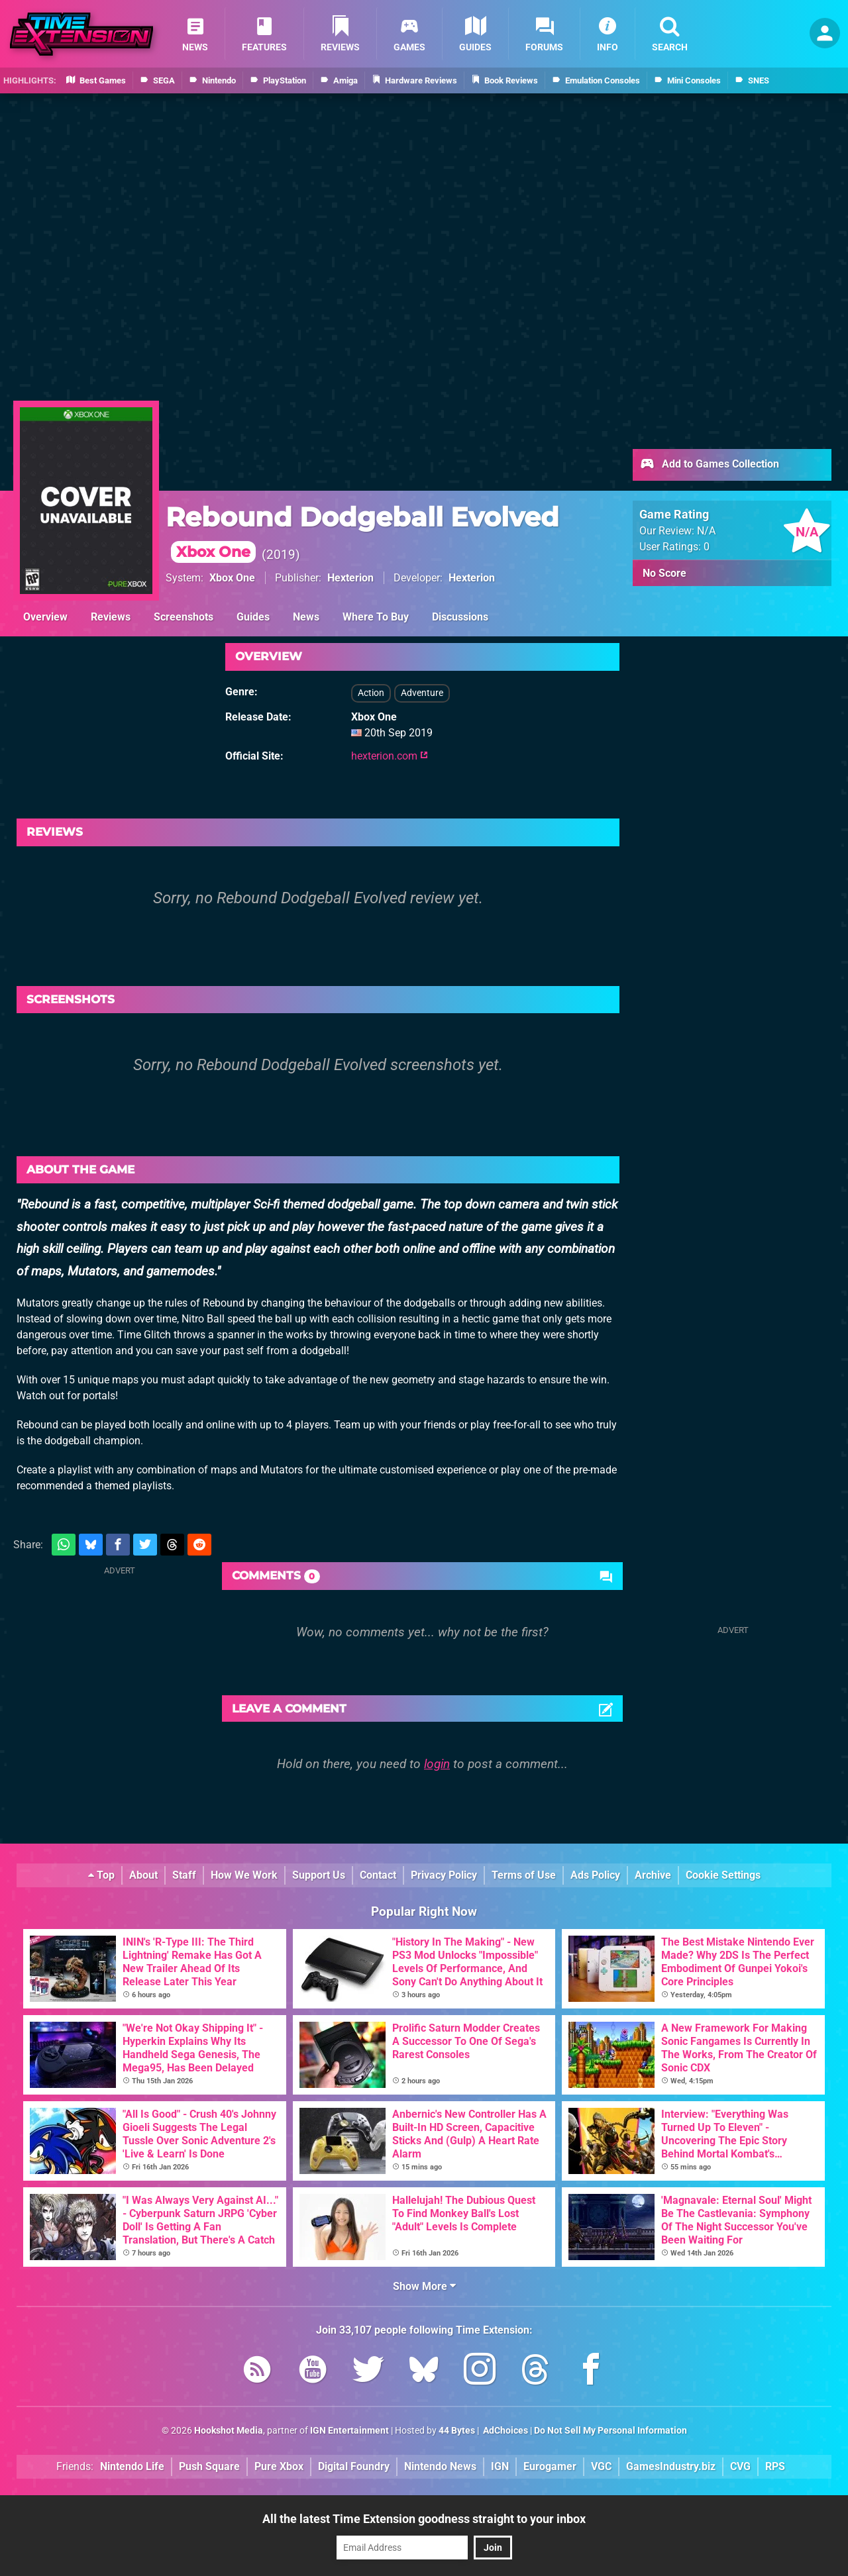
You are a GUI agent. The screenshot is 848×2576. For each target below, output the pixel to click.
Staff (184, 1875)
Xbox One (232, 577)
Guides (253, 617)
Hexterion (350, 577)
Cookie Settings (723, 1875)
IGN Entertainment (349, 2430)
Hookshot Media (228, 2430)
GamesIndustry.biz (671, 2466)
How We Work (244, 1875)
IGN (500, 2466)
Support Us (318, 1875)
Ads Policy (595, 1875)
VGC (601, 2466)
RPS (775, 2466)
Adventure (422, 693)
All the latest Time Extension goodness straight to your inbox (424, 2519)
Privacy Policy (444, 1875)
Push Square (209, 2466)
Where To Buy (376, 617)
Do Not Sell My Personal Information (610, 2430)
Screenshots (183, 617)
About (143, 1875)
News (306, 617)
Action (371, 693)
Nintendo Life (132, 2466)
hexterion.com (389, 756)
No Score (664, 573)
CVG (740, 2466)
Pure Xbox (278, 2466)
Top (101, 1875)
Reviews (111, 617)
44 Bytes (457, 2430)
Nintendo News (440, 2466)
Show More (424, 2286)
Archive (653, 1875)
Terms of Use (524, 1875)
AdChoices (504, 2430)
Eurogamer (549, 2466)
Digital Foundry (354, 2466)
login (437, 1763)
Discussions (460, 617)
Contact (378, 1875)
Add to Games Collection (709, 465)
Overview (45, 617)
